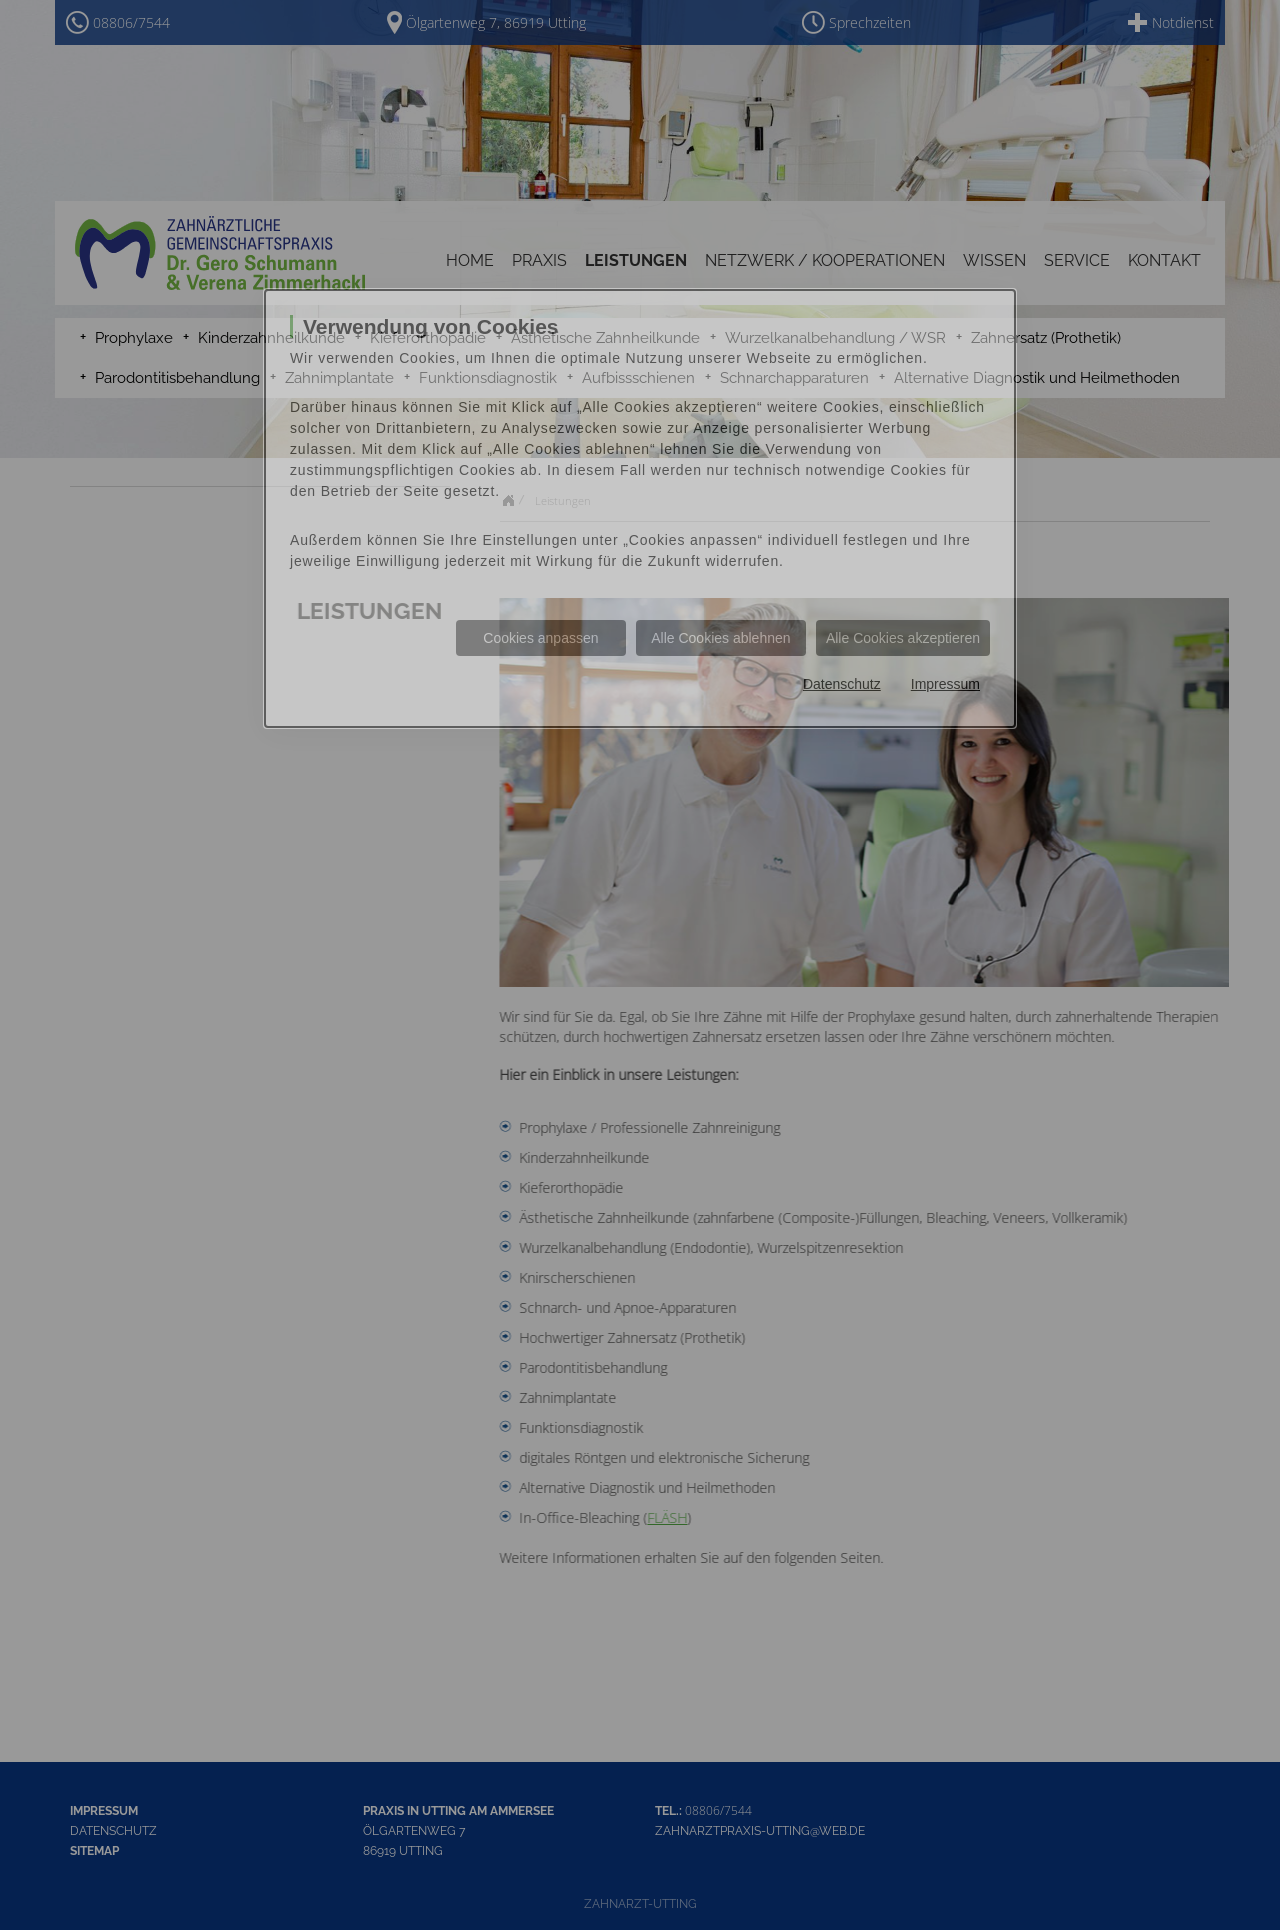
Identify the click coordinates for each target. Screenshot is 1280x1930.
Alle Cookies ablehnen (720, 638)
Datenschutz (842, 684)
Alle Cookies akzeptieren (903, 638)
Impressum (945, 684)
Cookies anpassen (540, 638)
